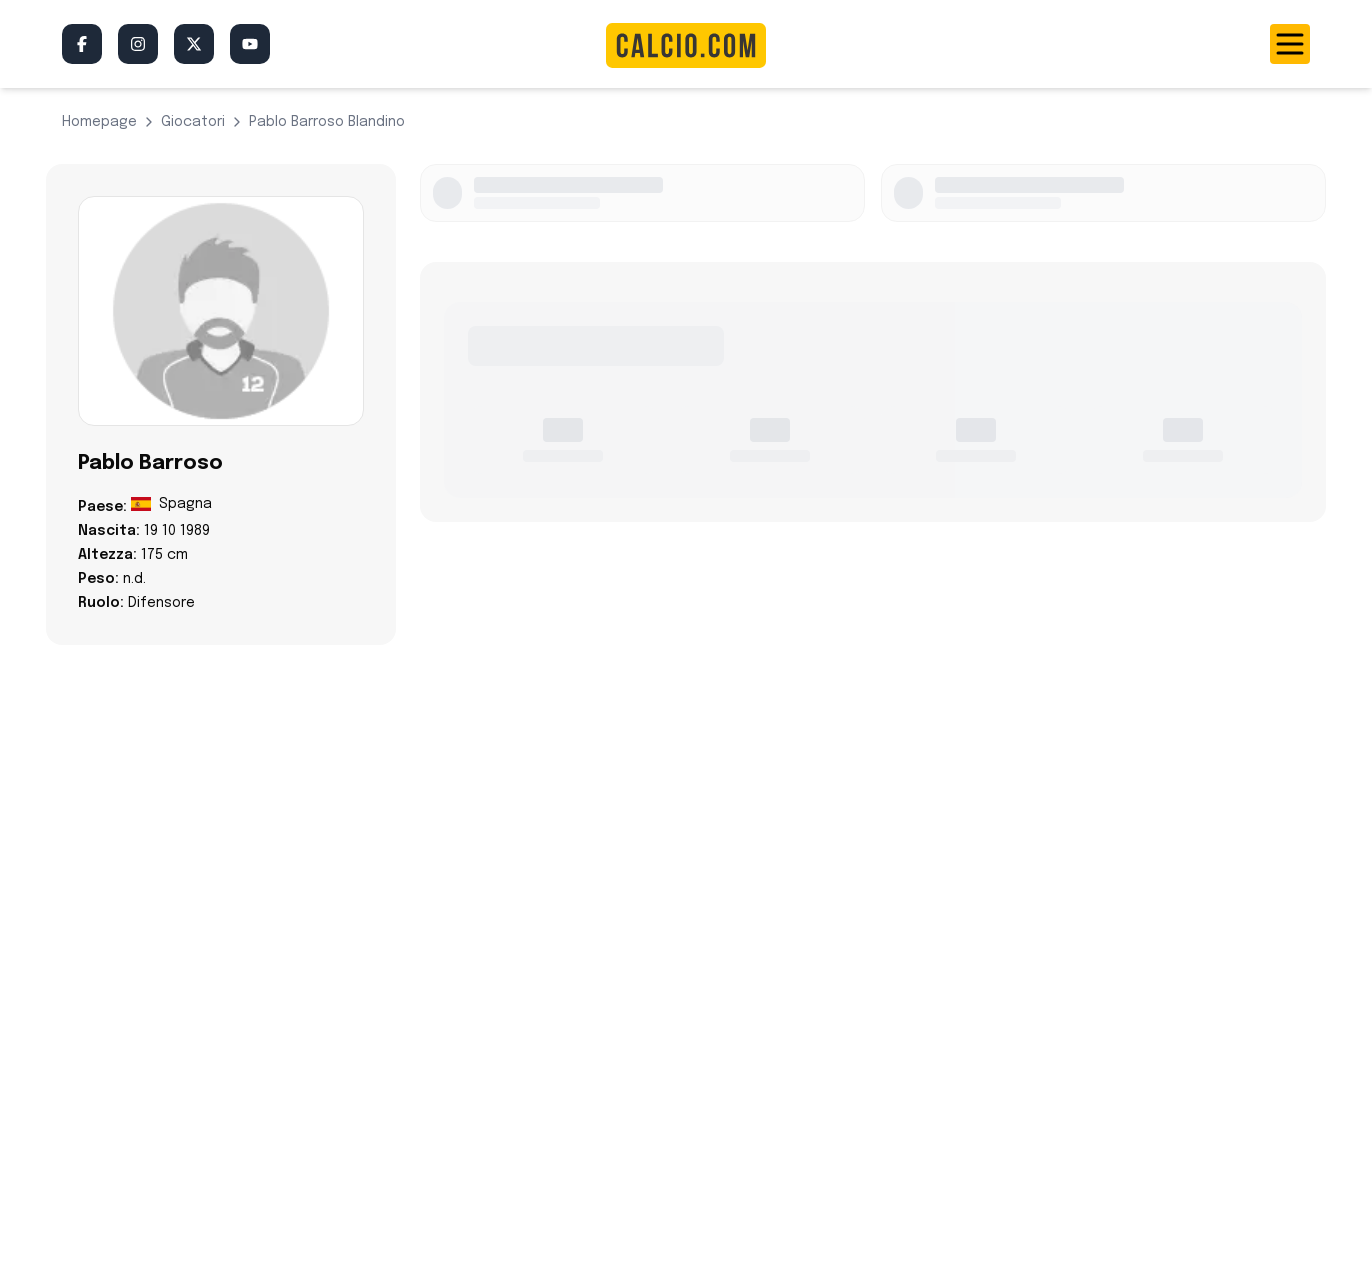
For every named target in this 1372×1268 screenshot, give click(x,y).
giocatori (193, 122)
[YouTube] (250, 44)
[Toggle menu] (1290, 44)
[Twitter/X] (194, 44)
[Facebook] (82, 44)
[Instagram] (138, 44)
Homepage (99, 122)
